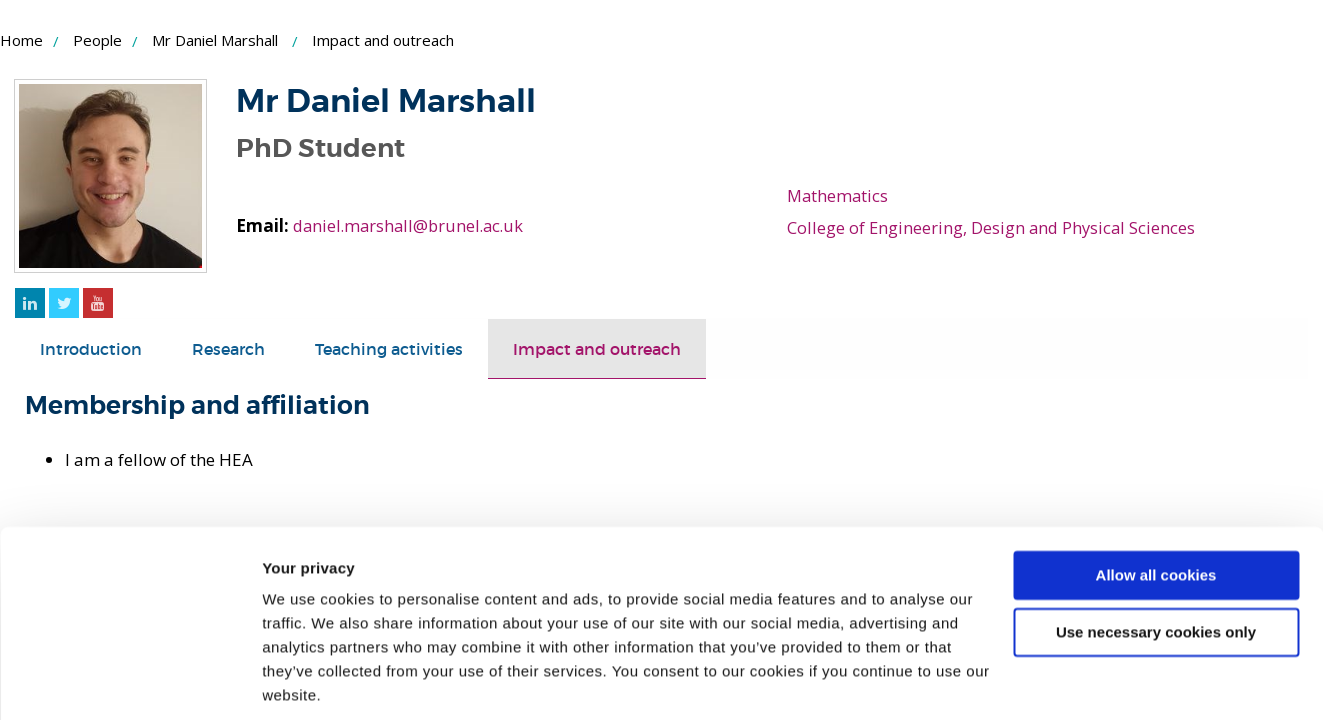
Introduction (94, 348)
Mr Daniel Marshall (215, 40)
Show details (308, 680)
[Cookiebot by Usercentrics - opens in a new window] (129, 681)
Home (21, 40)
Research (237, 348)
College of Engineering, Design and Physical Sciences (993, 227)
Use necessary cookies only (1156, 561)
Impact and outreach (623, 348)
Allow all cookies (1156, 505)
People (97, 40)
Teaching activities (404, 348)
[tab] (94, 349)
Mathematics (839, 195)
